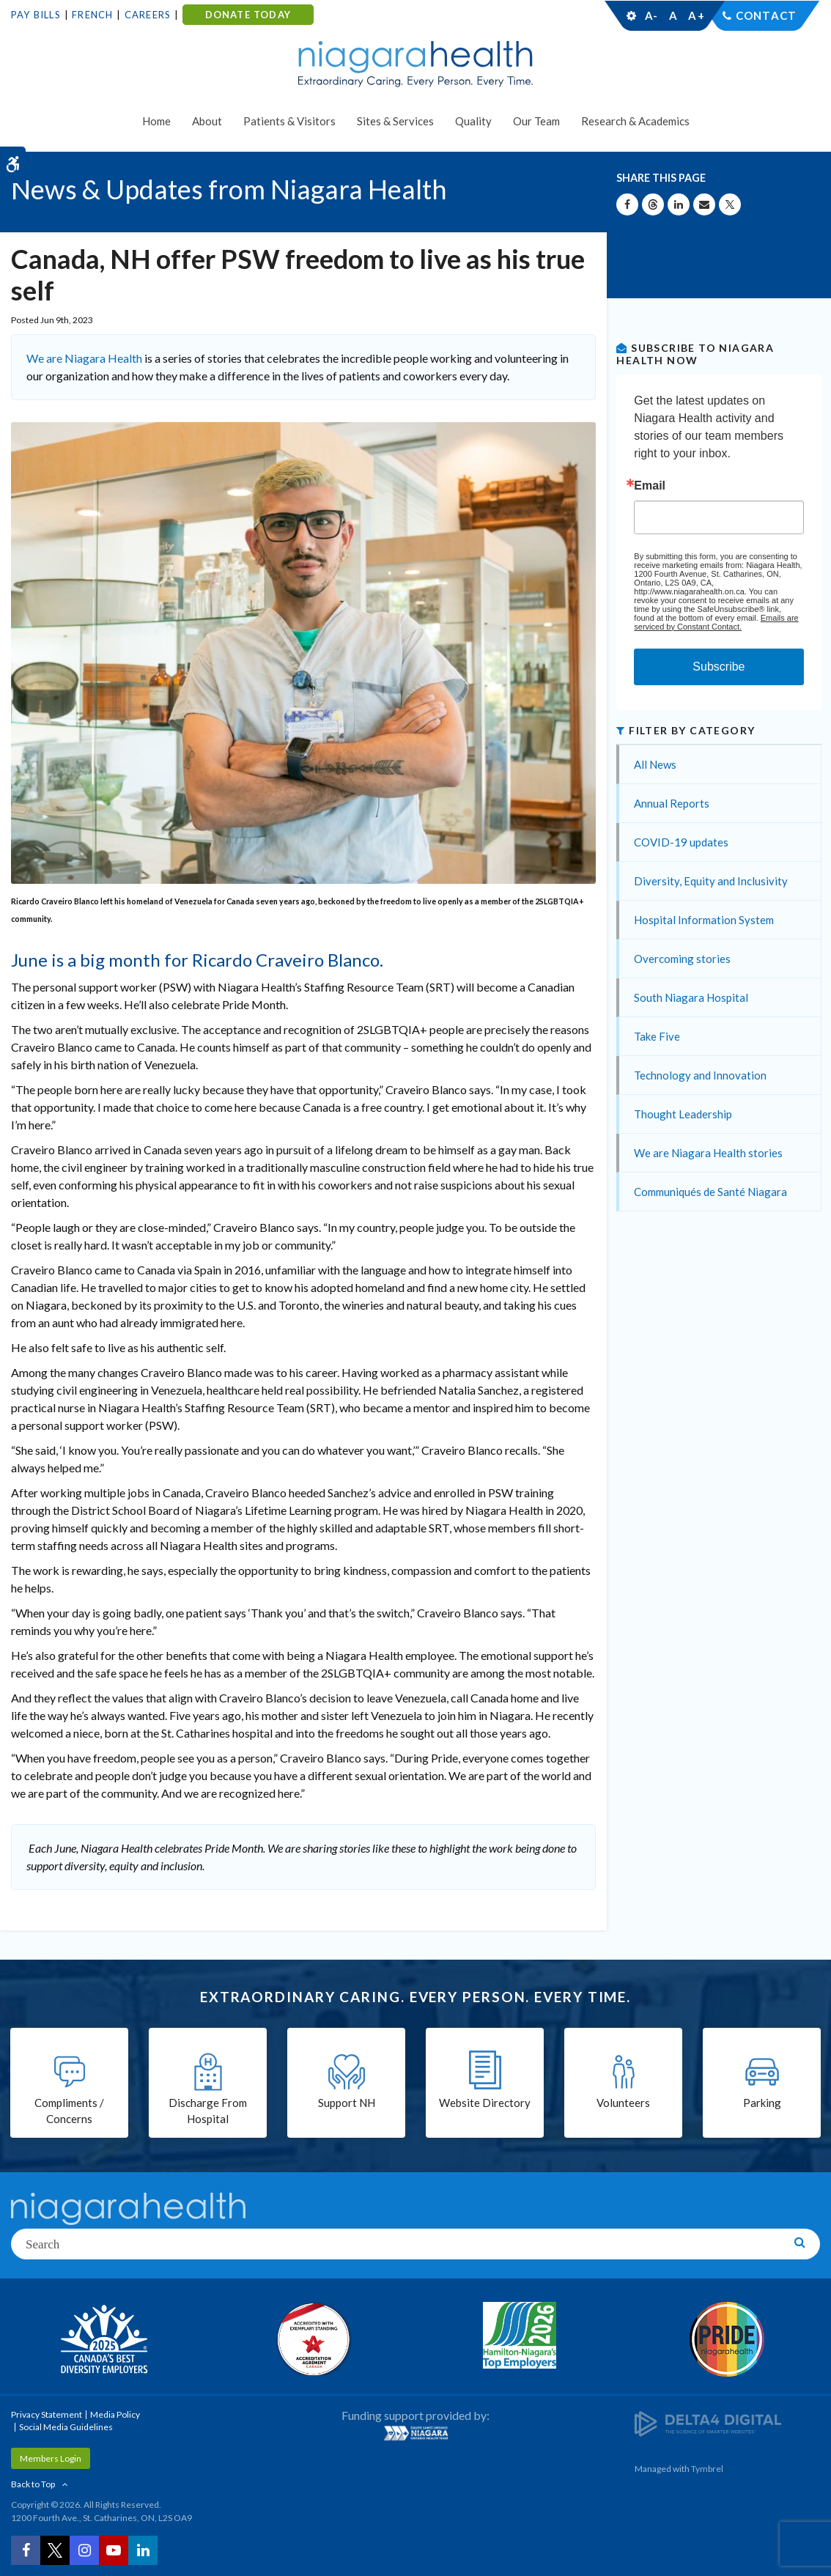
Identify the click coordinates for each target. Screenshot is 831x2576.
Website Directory (485, 2102)
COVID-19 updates (681, 842)
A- (651, 15)
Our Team (536, 121)
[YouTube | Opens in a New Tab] (113, 2550)
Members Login (50, 2458)
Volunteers (623, 2102)
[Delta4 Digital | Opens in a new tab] (708, 2422)
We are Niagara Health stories (708, 1152)
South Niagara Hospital (691, 997)
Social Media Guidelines (66, 2426)
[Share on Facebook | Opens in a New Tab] (627, 204)
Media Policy (115, 2414)
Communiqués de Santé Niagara (710, 1191)
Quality (473, 121)
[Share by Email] (704, 204)
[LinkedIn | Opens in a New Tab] (143, 2550)
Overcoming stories (682, 958)
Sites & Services (395, 121)
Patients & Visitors (289, 121)
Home (156, 121)
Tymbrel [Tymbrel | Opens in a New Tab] (707, 2468)
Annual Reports (671, 803)
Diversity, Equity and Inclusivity (711, 880)
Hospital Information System (704, 919)
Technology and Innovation (700, 1075)
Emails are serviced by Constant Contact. (716, 622)
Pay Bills (36, 15)
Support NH (346, 2102)
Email (649, 486)
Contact (766, 15)
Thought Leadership (683, 1114)
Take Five (657, 1036)
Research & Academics (635, 121)
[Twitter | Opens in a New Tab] (55, 2550)
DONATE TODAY (248, 15)
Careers (148, 15)
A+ (695, 15)
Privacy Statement (46, 2414)
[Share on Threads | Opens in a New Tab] (653, 204)
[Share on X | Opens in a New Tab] (730, 204)
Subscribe (718, 666)
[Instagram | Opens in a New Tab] (84, 2550)
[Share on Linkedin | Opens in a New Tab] (679, 204)
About (207, 121)
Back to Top (33, 2484)
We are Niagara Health (84, 358)
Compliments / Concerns (69, 2111)
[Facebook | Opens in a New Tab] (25, 2550)
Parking (762, 2102)
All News (655, 764)
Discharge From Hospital (208, 2111)
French (92, 15)
